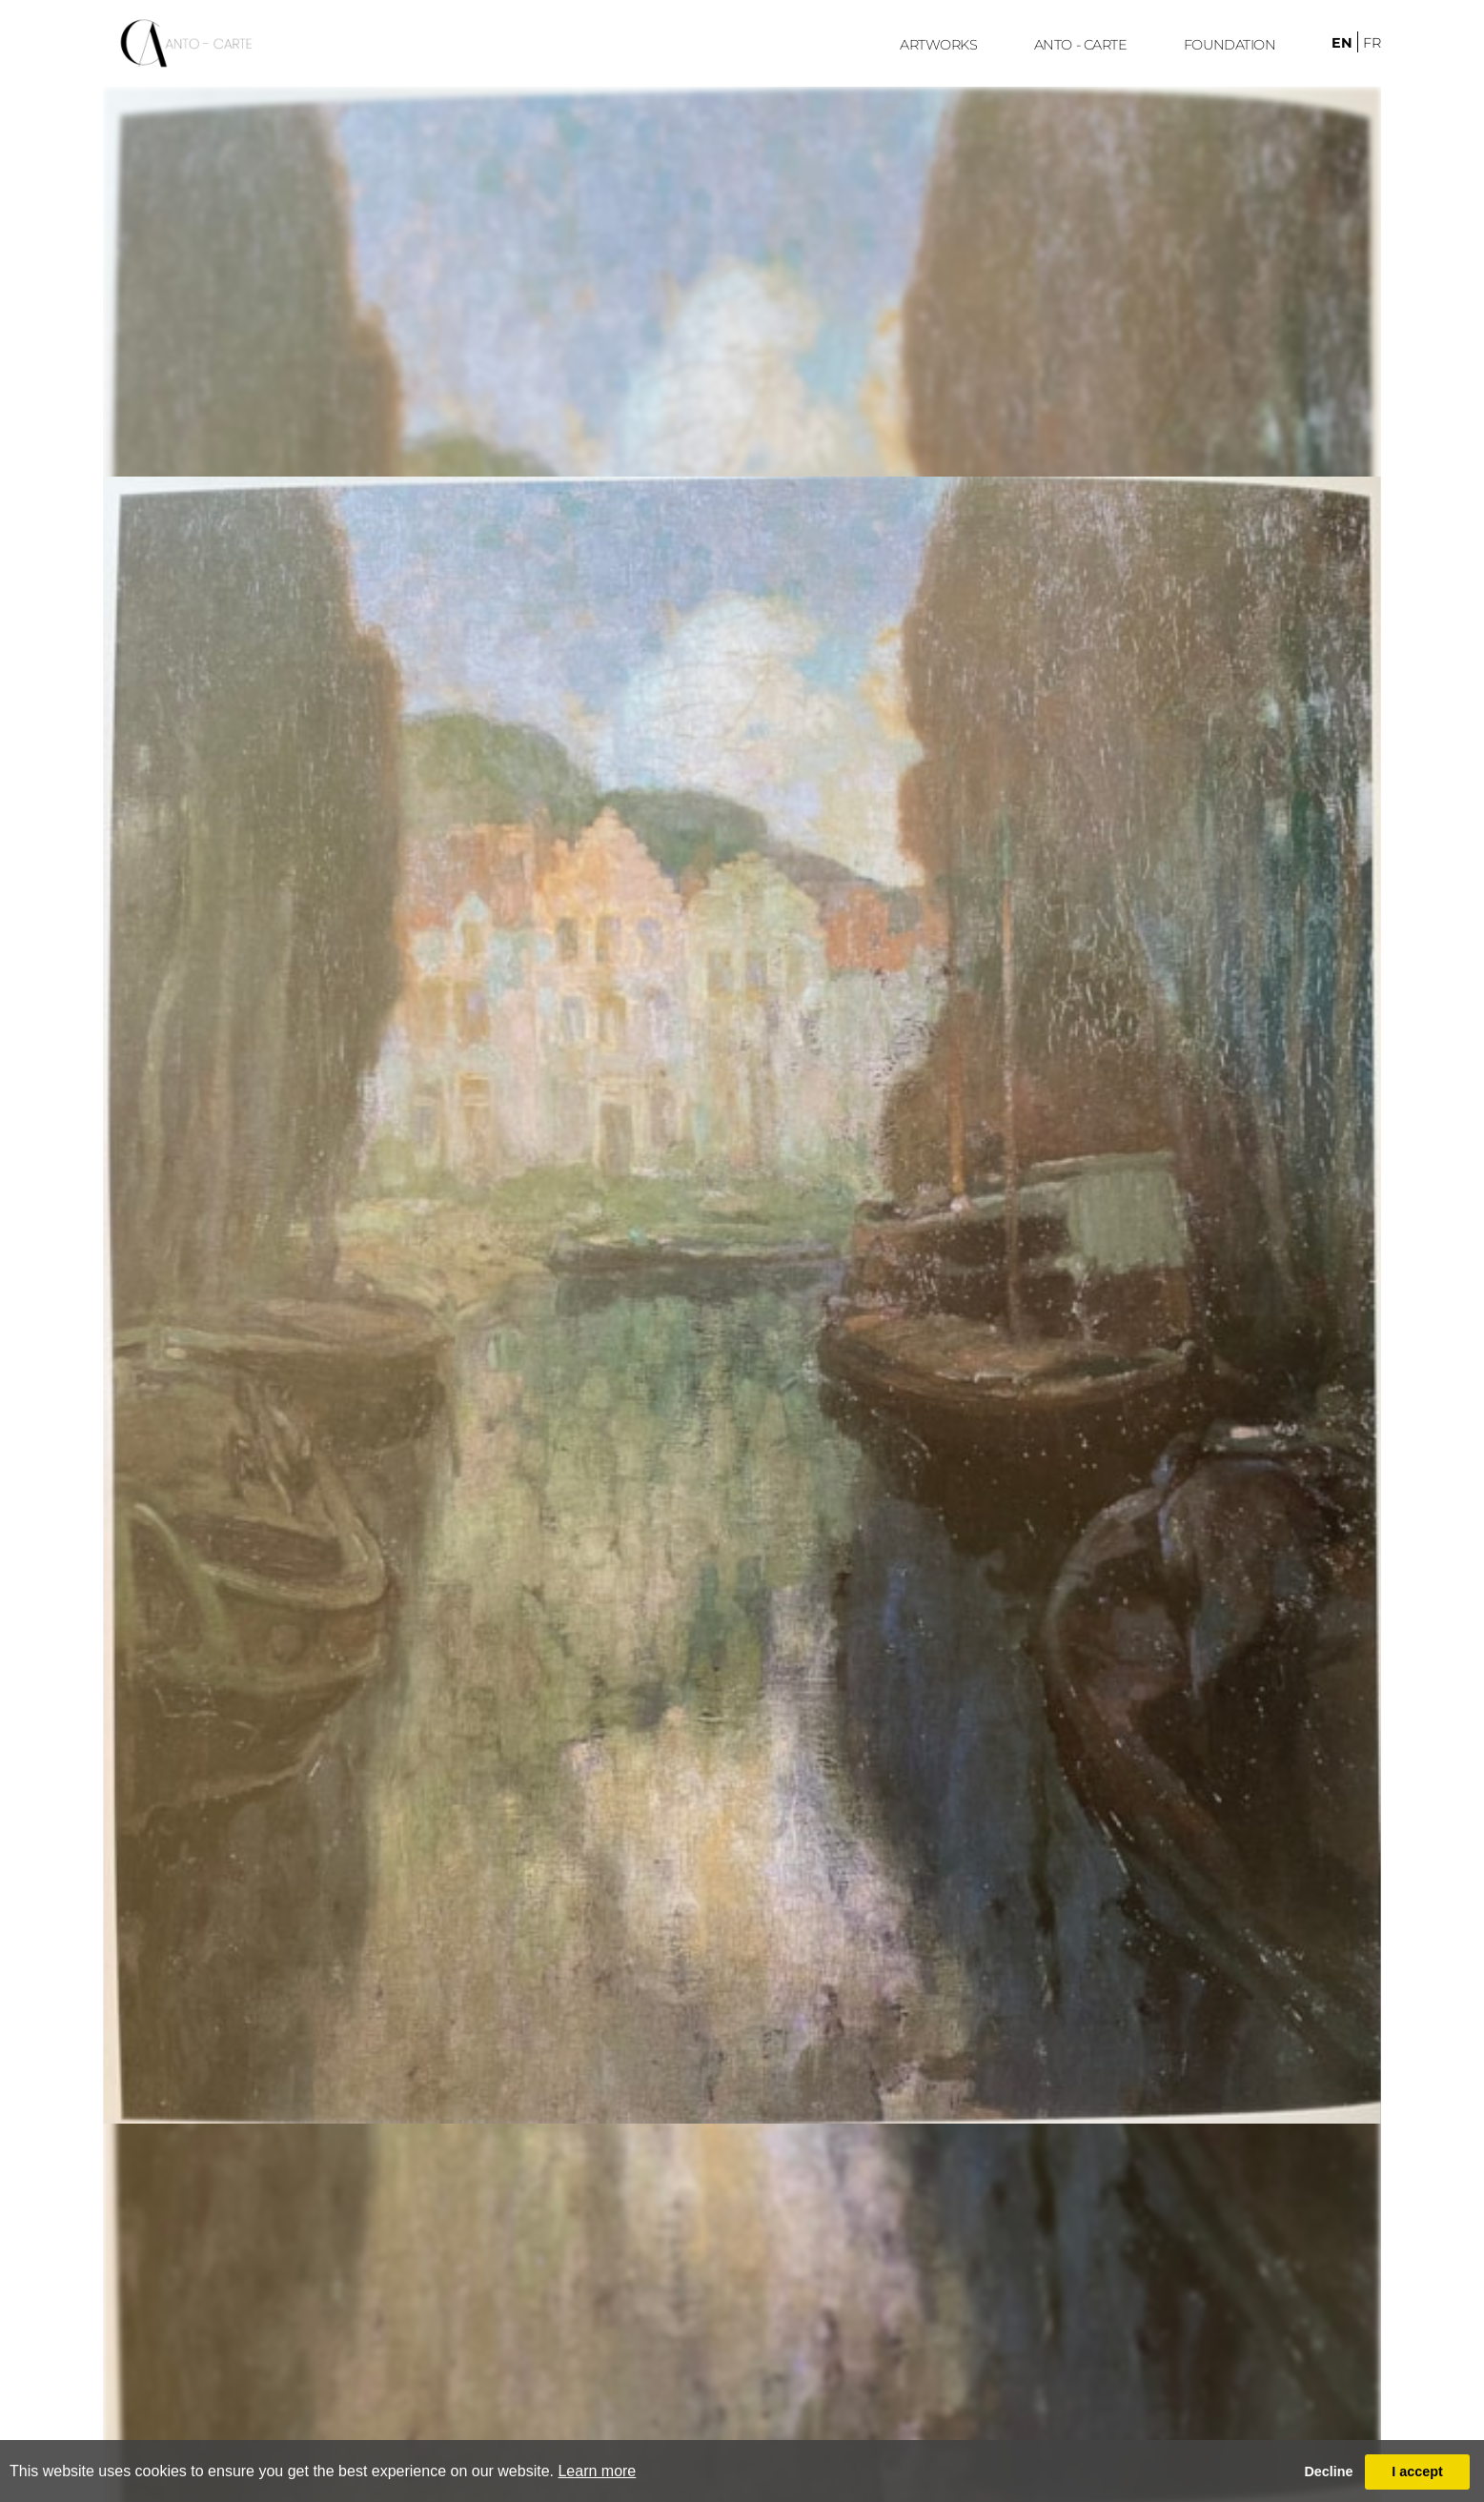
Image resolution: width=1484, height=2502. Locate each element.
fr (1372, 42)
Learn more (597, 2471)
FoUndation (1230, 44)
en (1342, 42)
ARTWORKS (938, 44)
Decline (1328, 2471)
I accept (1417, 2471)
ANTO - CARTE (1081, 44)
